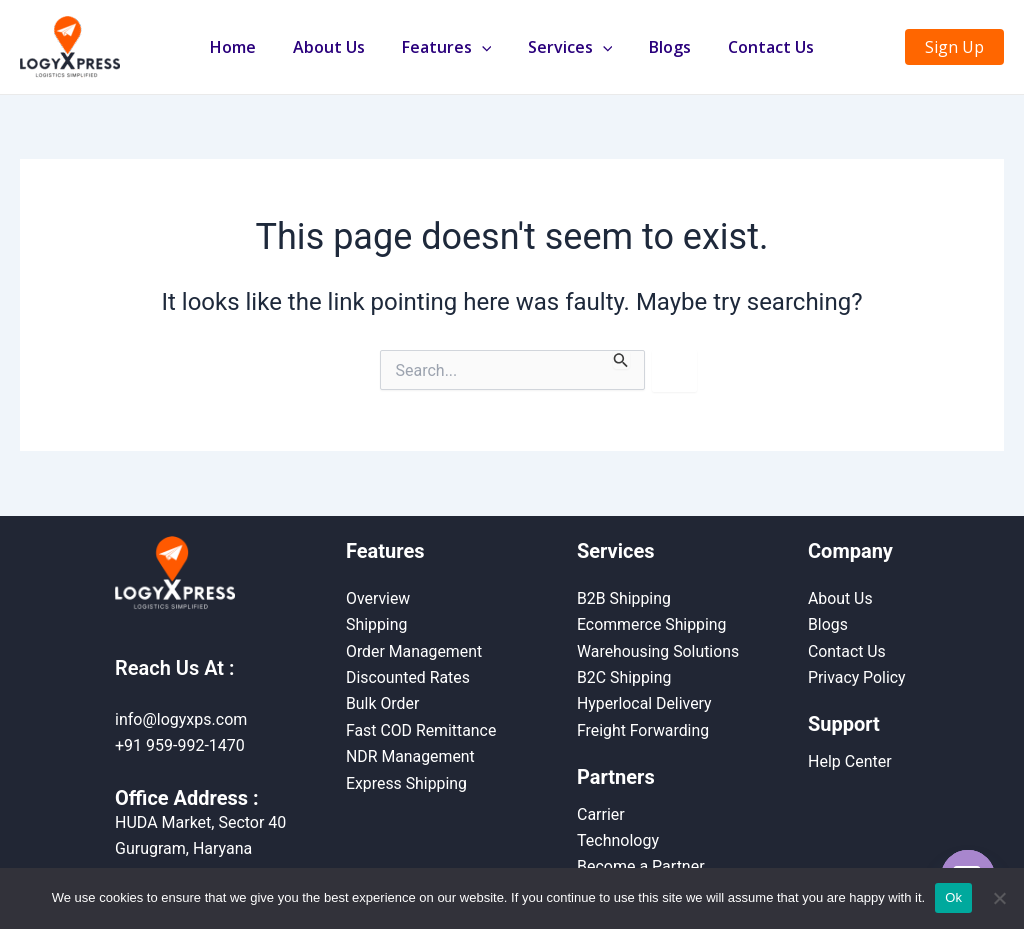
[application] (484, 47)
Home (245, 47)
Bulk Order (383, 703)
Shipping (377, 624)
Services (568, 47)
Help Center (850, 761)
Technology (618, 840)
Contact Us (759, 47)
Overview (378, 598)
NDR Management (411, 756)
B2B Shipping (624, 598)
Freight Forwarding (643, 730)
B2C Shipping (624, 677)
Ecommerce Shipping (652, 624)
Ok (953, 897)
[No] (999, 898)
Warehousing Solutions (659, 651)
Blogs (663, 47)
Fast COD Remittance (422, 730)
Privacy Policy (857, 677)
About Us (336, 47)
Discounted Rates (408, 677)
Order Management (414, 651)
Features (449, 47)
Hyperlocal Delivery (645, 703)
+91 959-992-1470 (180, 745)
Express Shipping (407, 783)
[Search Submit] (621, 359)
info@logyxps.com (181, 719)
